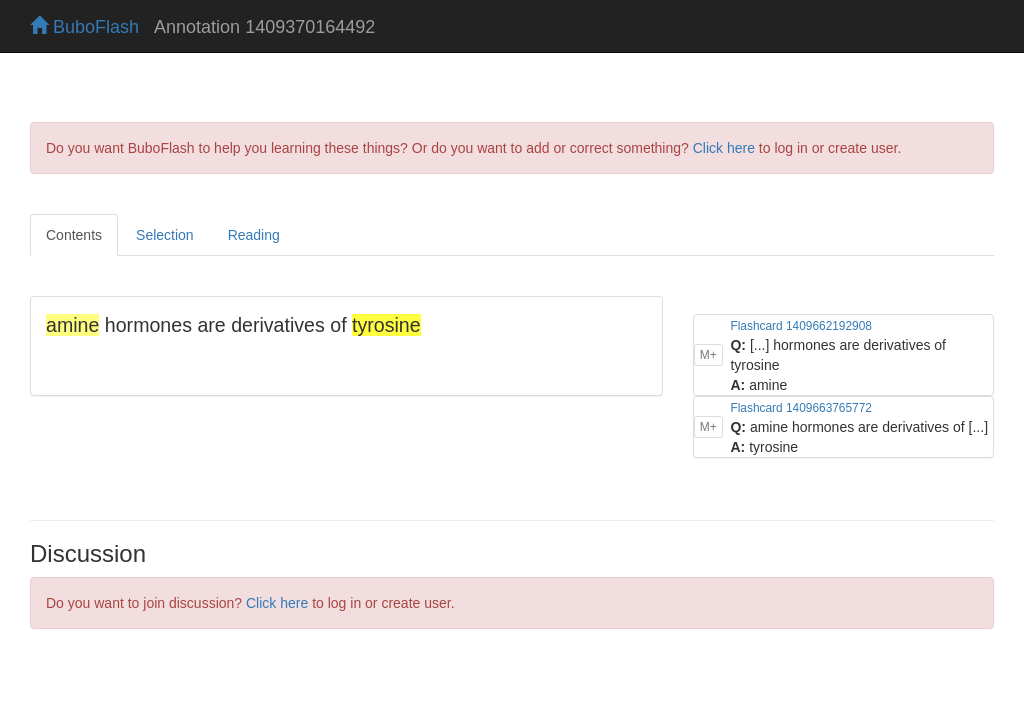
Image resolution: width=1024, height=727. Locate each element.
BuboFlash (84, 27)
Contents (74, 235)
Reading (254, 235)
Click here (724, 148)
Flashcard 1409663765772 (800, 408)
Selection (165, 235)
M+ (708, 355)
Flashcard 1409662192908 (800, 326)
